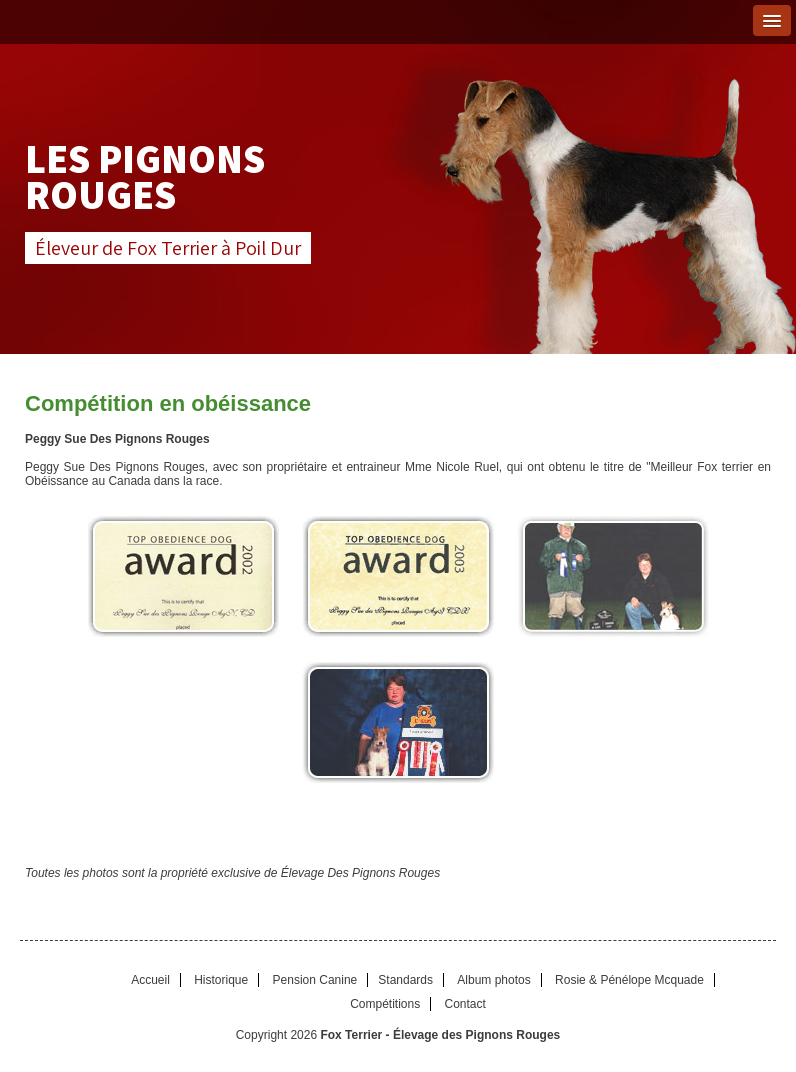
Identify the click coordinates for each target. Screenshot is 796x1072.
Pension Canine (315, 980)
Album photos (493, 980)
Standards (405, 980)
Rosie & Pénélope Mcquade (629, 980)
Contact (465, 1004)
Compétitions (385, 1004)
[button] (772, 20)
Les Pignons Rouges (145, 176)
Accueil (150, 980)
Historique (221, 980)
